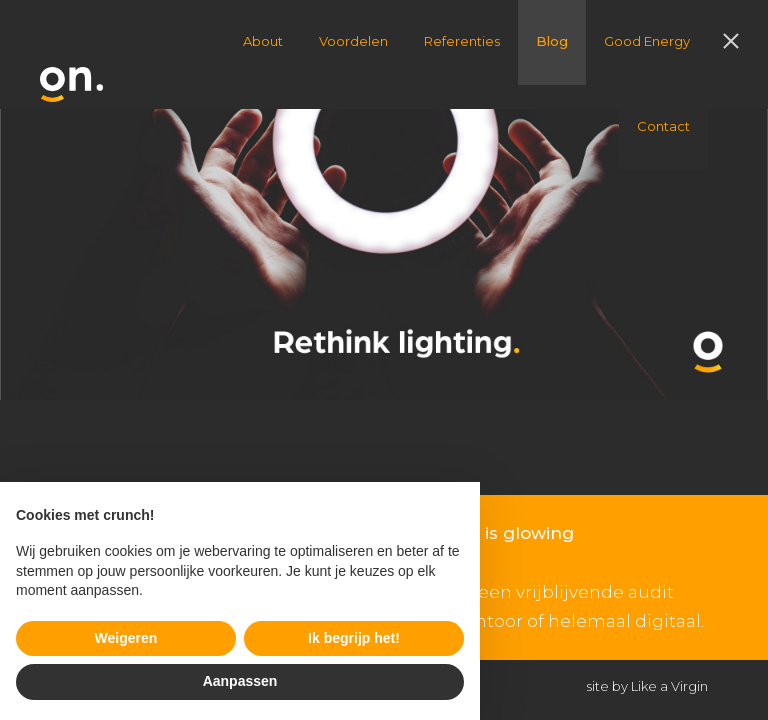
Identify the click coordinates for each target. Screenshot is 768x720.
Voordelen (353, 41)
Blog (552, 41)
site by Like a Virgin (647, 686)
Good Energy (647, 41)
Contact (663, 126)
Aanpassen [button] (240, 681)
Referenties (462, 41)
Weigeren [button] (126, 638)
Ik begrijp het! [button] (354, 638)
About (263, 41)
